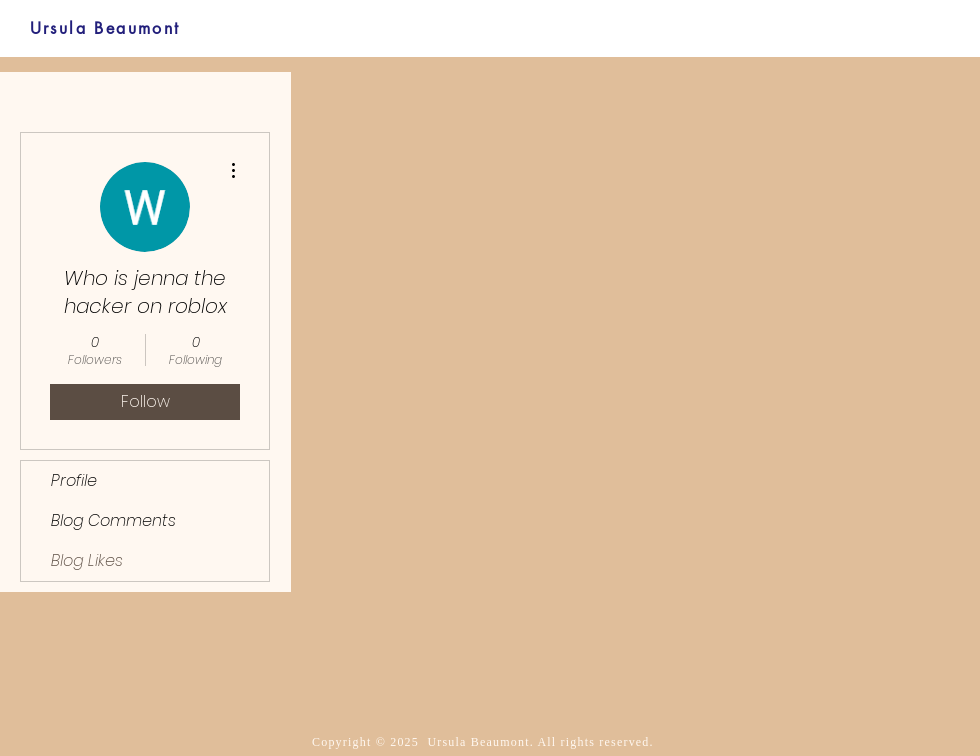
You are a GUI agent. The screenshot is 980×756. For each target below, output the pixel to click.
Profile (74, 480)
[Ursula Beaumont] (105, 28)
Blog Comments (113, 520)
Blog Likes (87, 560)
